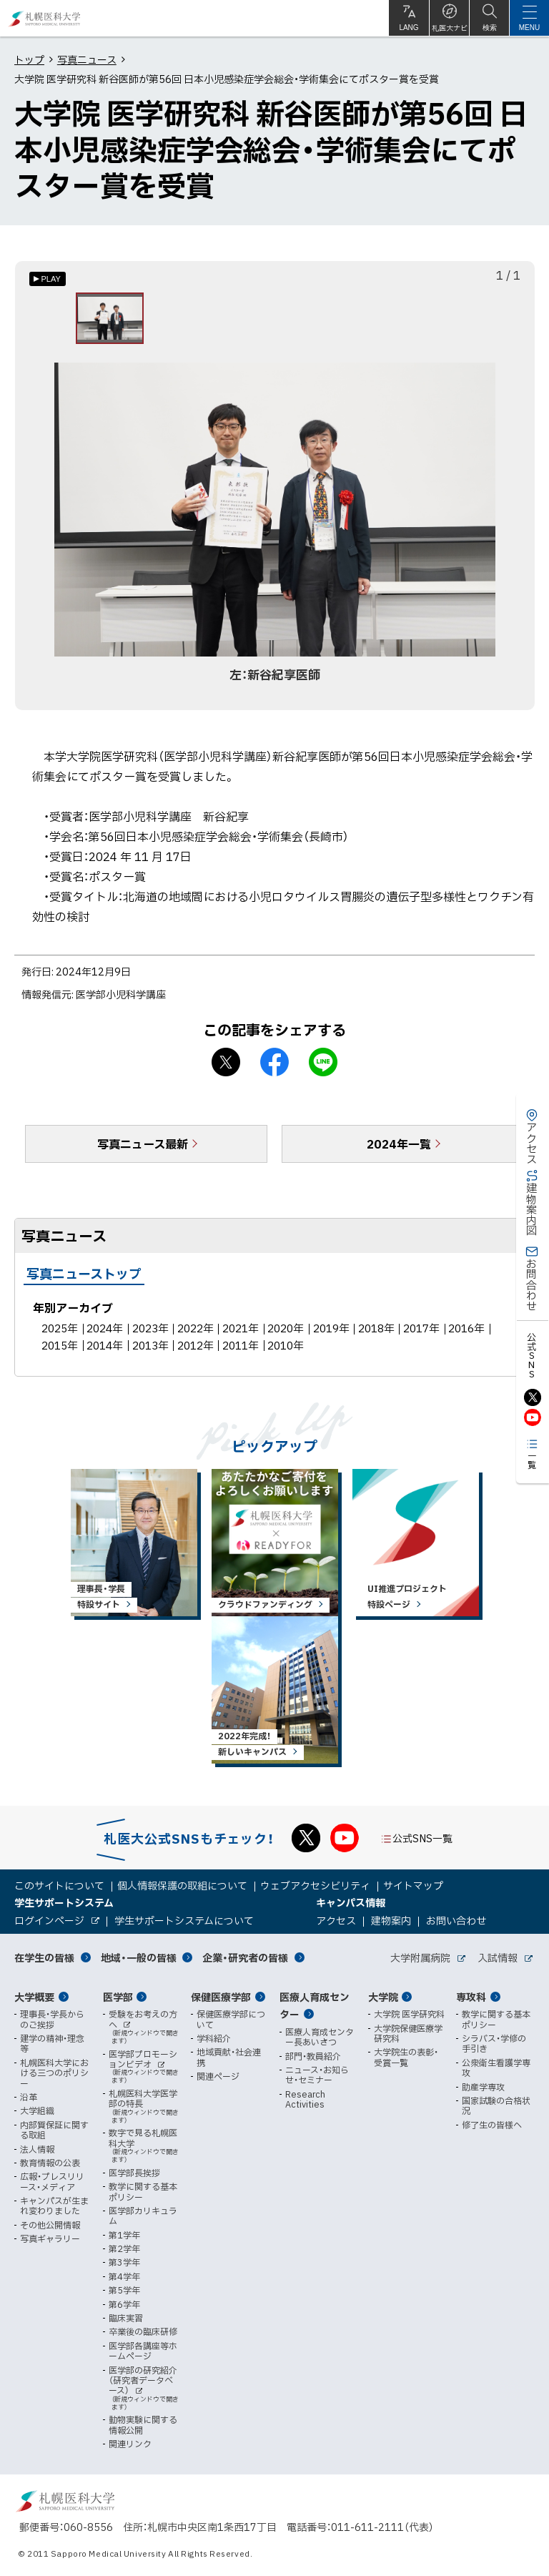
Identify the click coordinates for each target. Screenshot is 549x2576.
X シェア (226, 1065)
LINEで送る (323, 1065)
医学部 (118, 1997)
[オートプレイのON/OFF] (47, 279)
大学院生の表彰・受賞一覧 (406, 2057)
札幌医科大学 (44, 18)
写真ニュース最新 (142, 1146)
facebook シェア (274, 1065)
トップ (29, 59)
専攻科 (471, 1997)
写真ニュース (87, 59)
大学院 (383, 1997)
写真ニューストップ (84, 1276)
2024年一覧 (399, 1146)
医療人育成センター (315, 2006)
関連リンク (130, 2444)
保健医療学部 (221, 1997)
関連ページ (218, 2076)
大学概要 (34, 1997)
